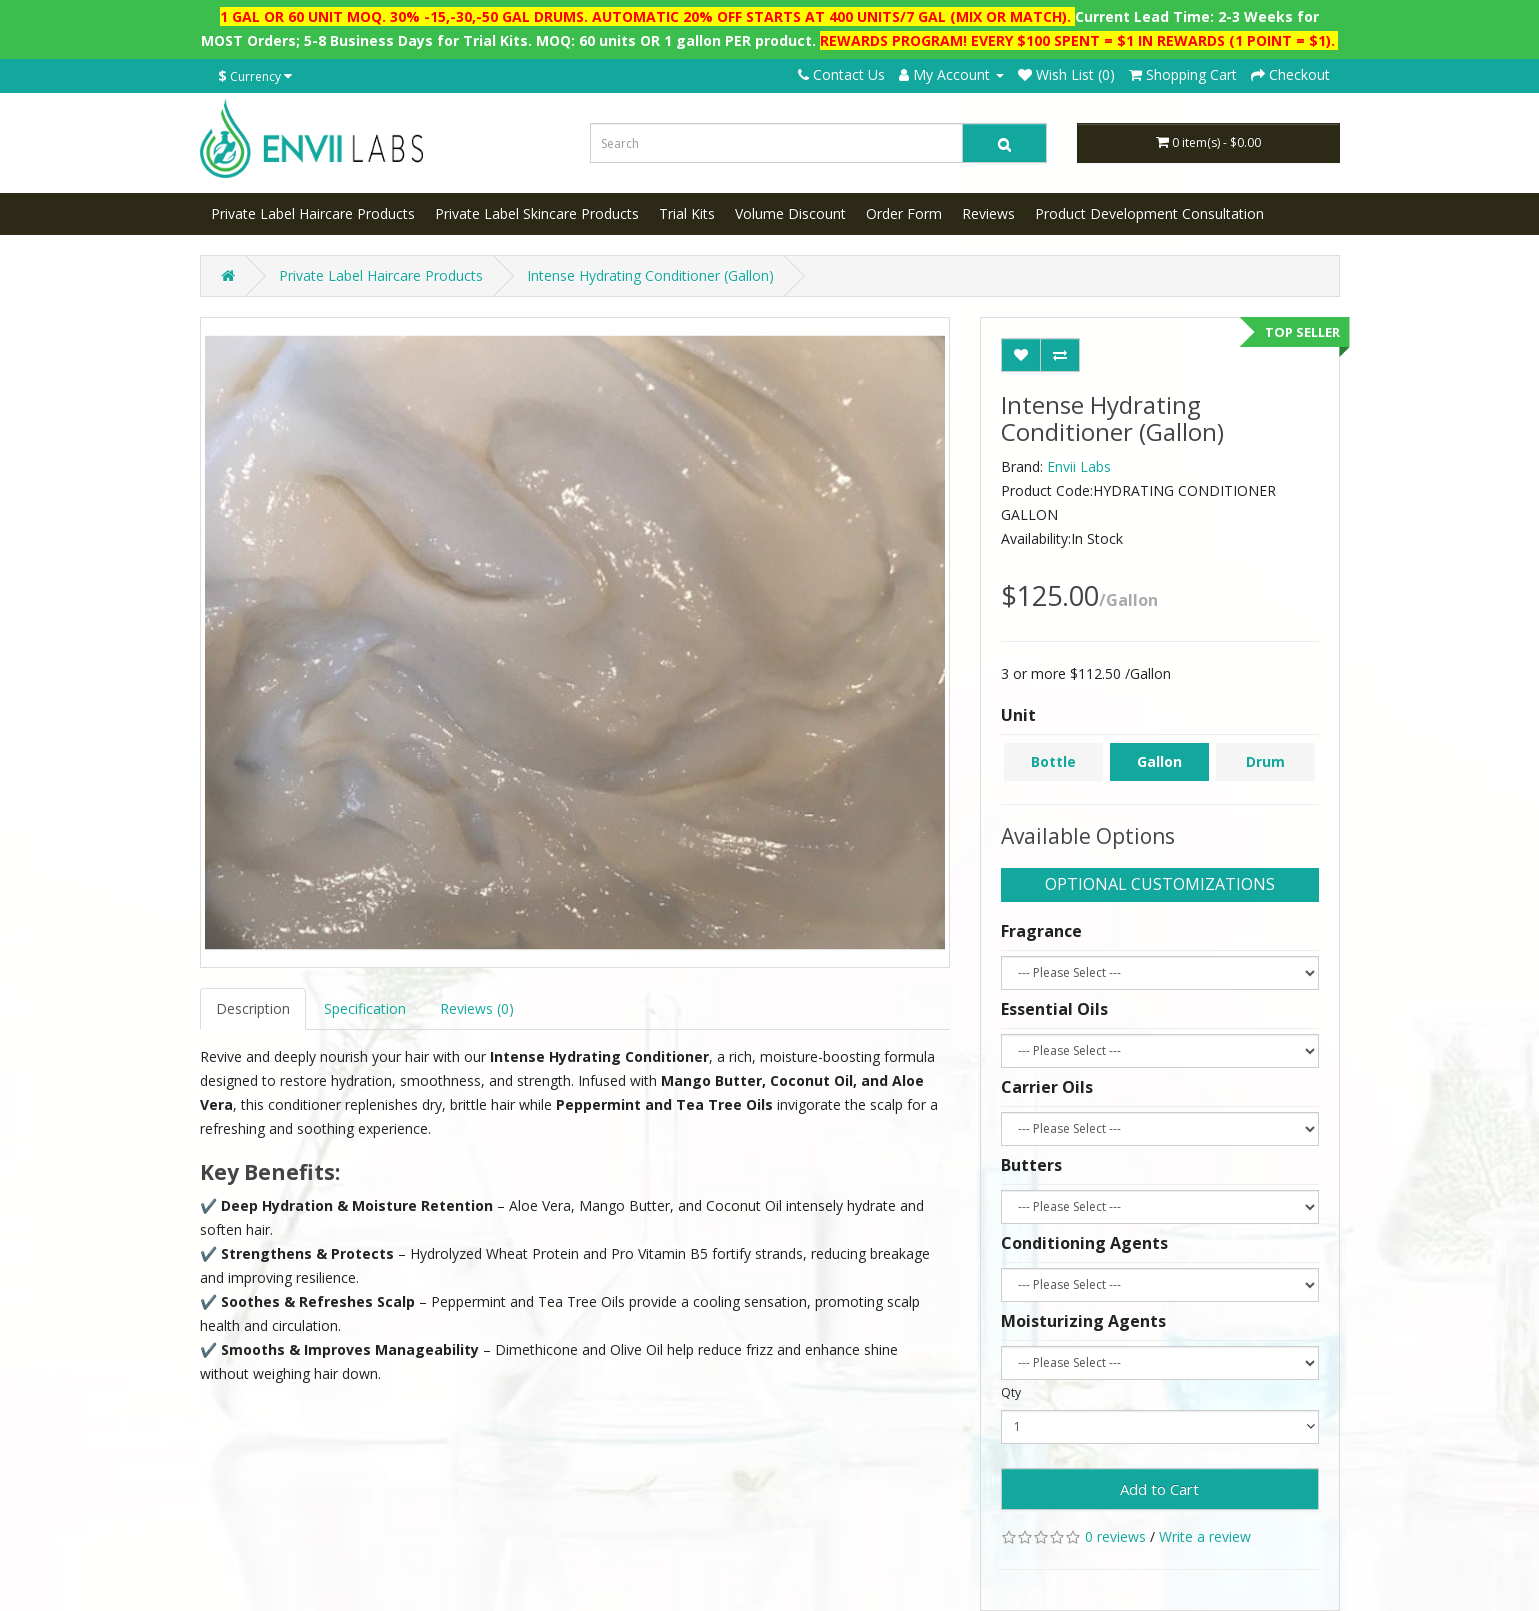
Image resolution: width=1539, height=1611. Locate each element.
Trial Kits (687, 213)
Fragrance (1041, 931)
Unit (1018, 715)
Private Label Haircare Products (313, 213)
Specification (365, 1008)
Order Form (904, 213)
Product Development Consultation (1149, 213)
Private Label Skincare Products (537, 213)
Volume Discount (790, 213)
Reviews (988, 213)
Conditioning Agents (1084, 1243)
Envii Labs (1079, 466)
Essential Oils (1054, 1009)
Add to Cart (1159, 1489)
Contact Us (841, 74)
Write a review (1205, 1536)
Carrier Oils (1047, 1087)
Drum (1265, 761)
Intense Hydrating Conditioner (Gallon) (650, 275)
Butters (1031, 1165)
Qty (1011, 1392)
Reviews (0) (477, 1008)
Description (253, 1008)
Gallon (1159, 761)
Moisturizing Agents (1083, 1321)
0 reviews (1115, 1536)
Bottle (1053, 761)
